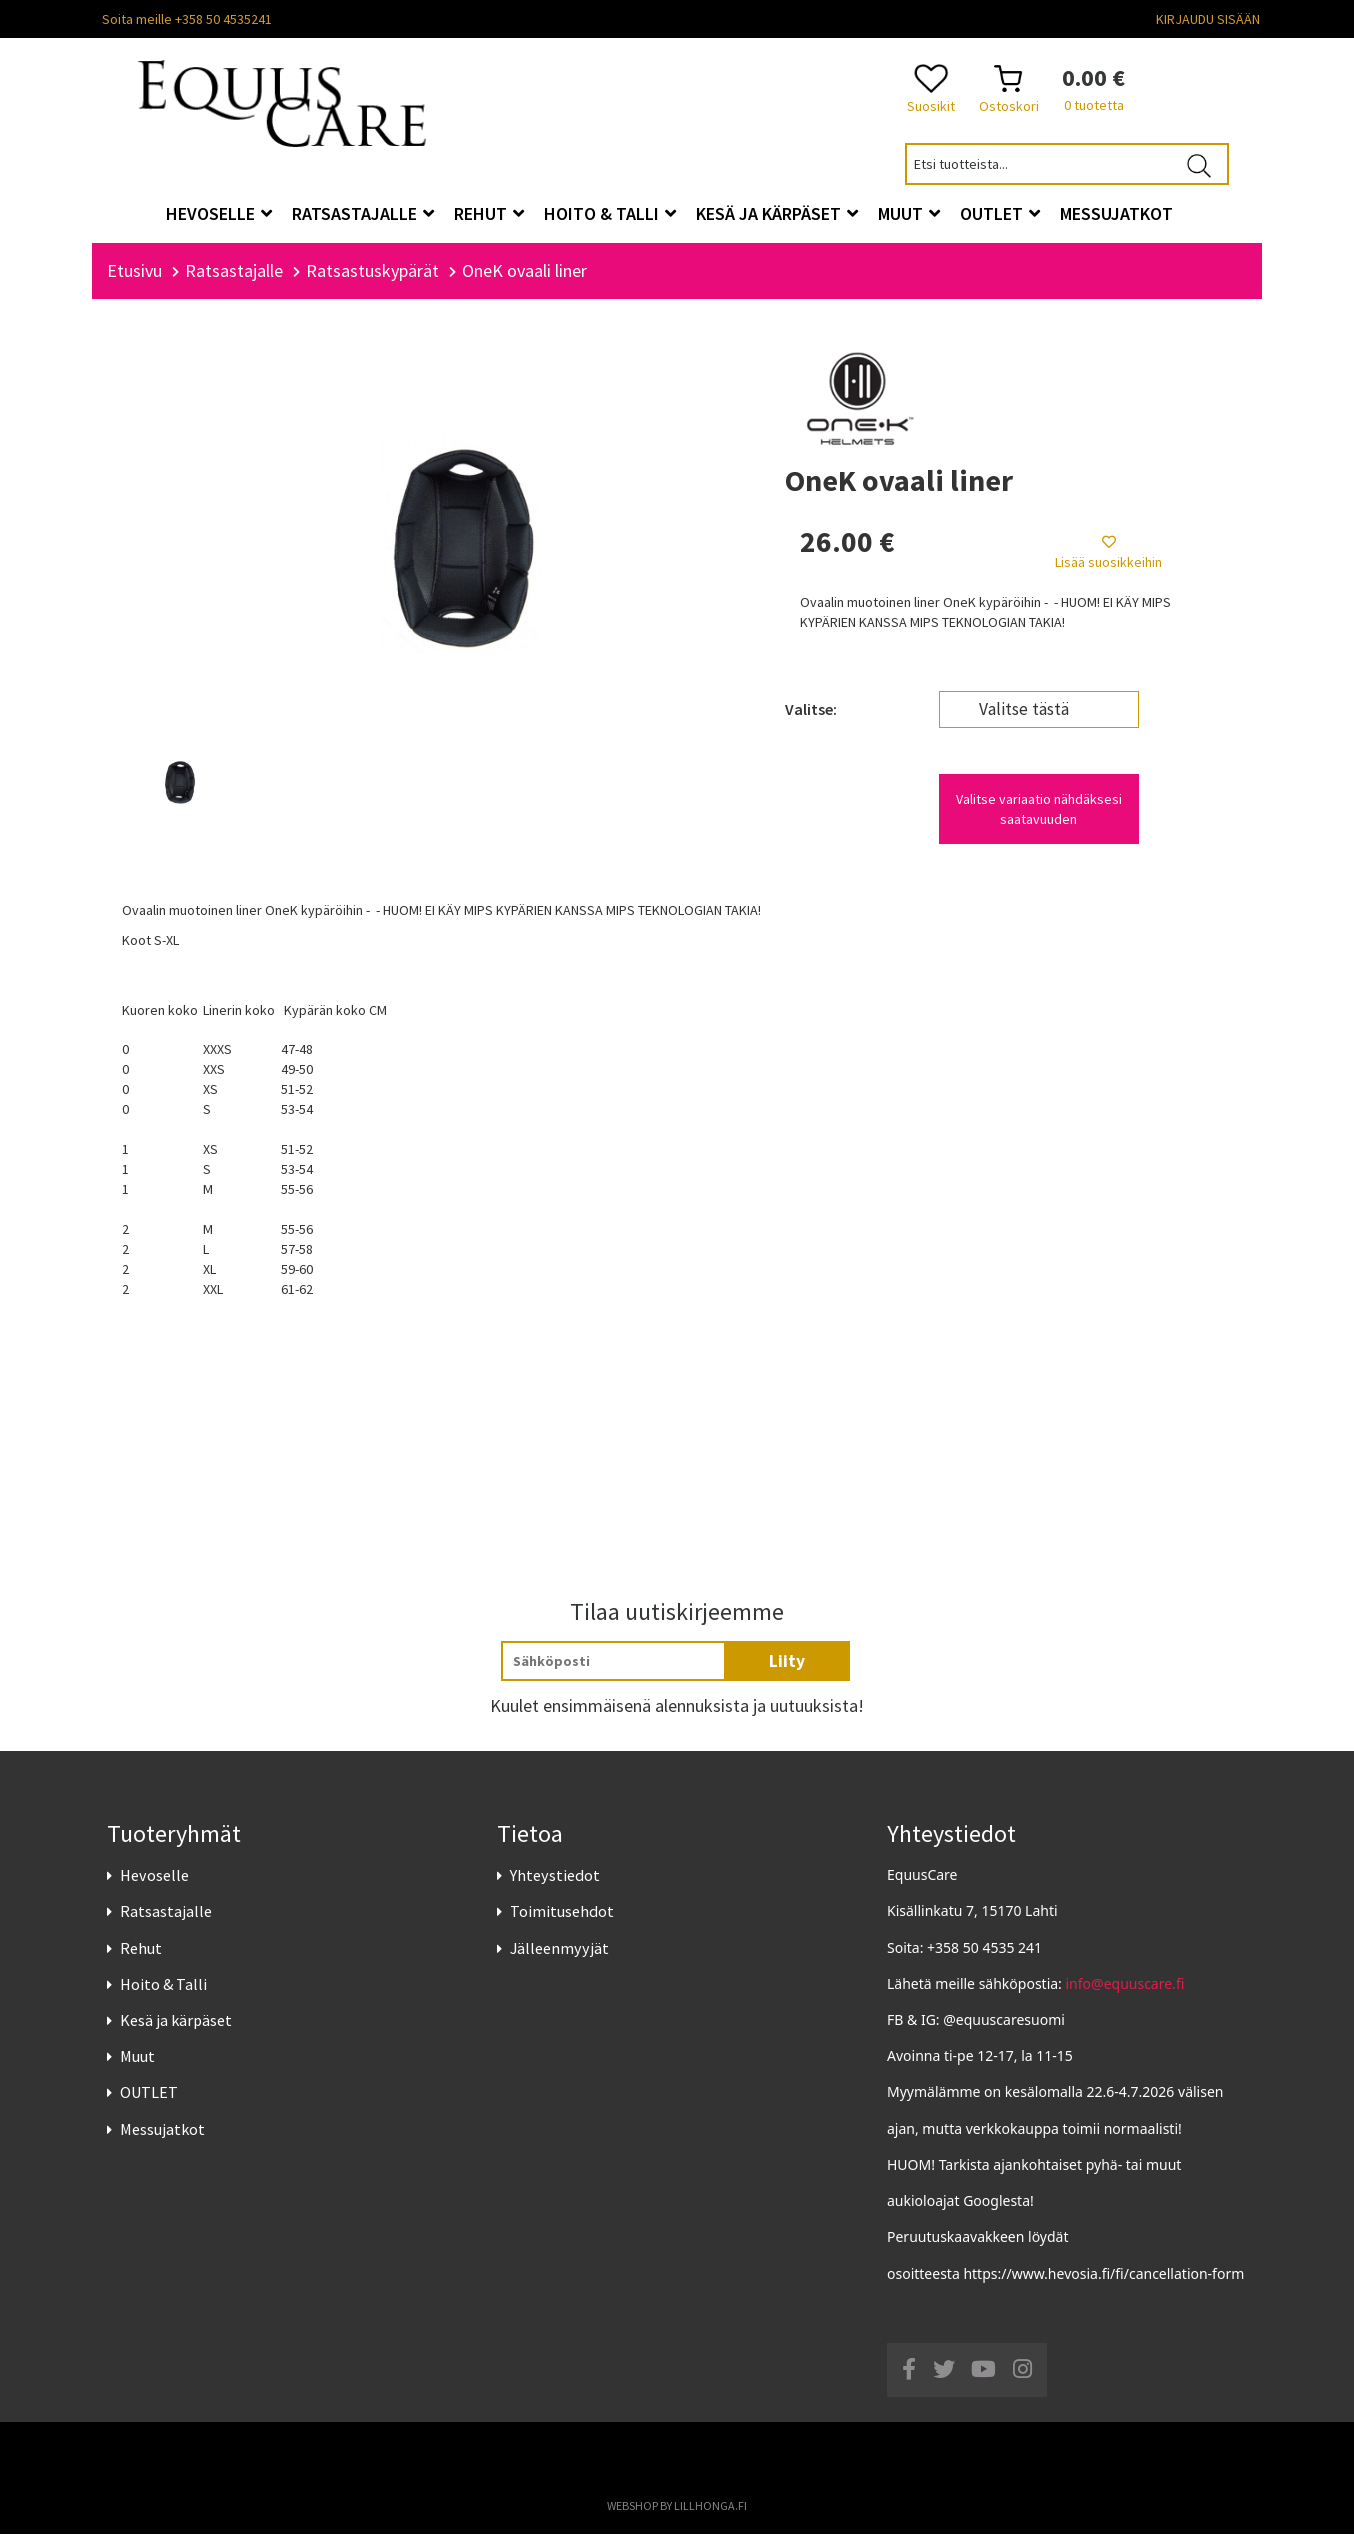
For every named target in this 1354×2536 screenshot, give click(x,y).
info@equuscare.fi (1125, 1985)
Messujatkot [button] (1116, 213)
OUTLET (149, 2095)
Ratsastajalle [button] (363, 213)
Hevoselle (154, 1877)
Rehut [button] (489, 213)
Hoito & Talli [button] (610, 213)
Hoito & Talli (163, 1986)
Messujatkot (162, 2131)
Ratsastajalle (166, 1914)
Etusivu (134, 272)
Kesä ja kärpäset (176, 2022)
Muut (137, 2058)
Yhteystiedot (555, 1877)
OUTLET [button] (1000, 213)
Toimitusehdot (562, 1914)
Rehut (141, 1950)
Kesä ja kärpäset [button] (777, 213)
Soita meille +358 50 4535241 (187, 19)
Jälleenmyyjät (559, 1950)
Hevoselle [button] (219, 213)
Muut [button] (909, 213)
